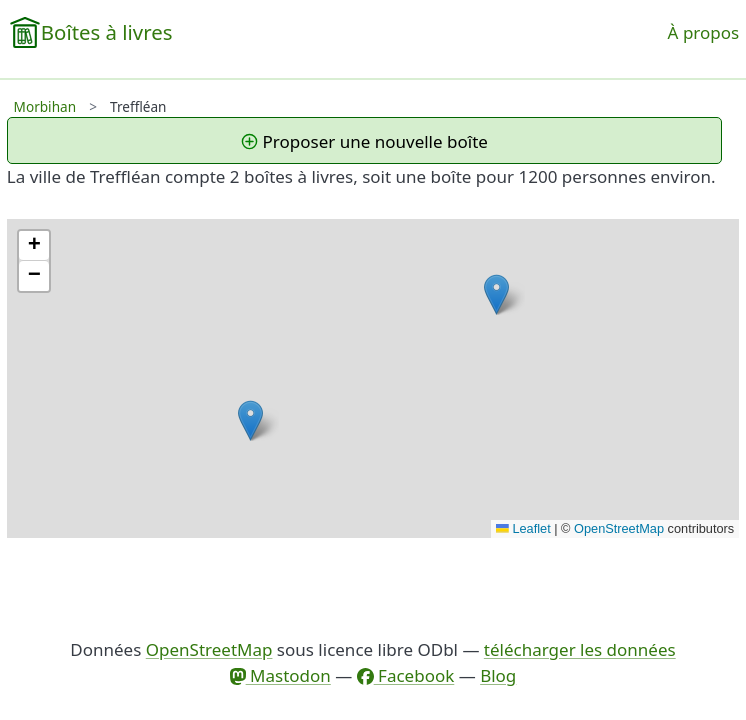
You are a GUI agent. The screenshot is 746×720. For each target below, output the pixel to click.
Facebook (406, 675)
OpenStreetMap (619, 528)
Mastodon (280, 675)
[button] (496, 294)
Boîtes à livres (107, 32)
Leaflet (523, 528)
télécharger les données (580, 649)
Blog (498, 675)
